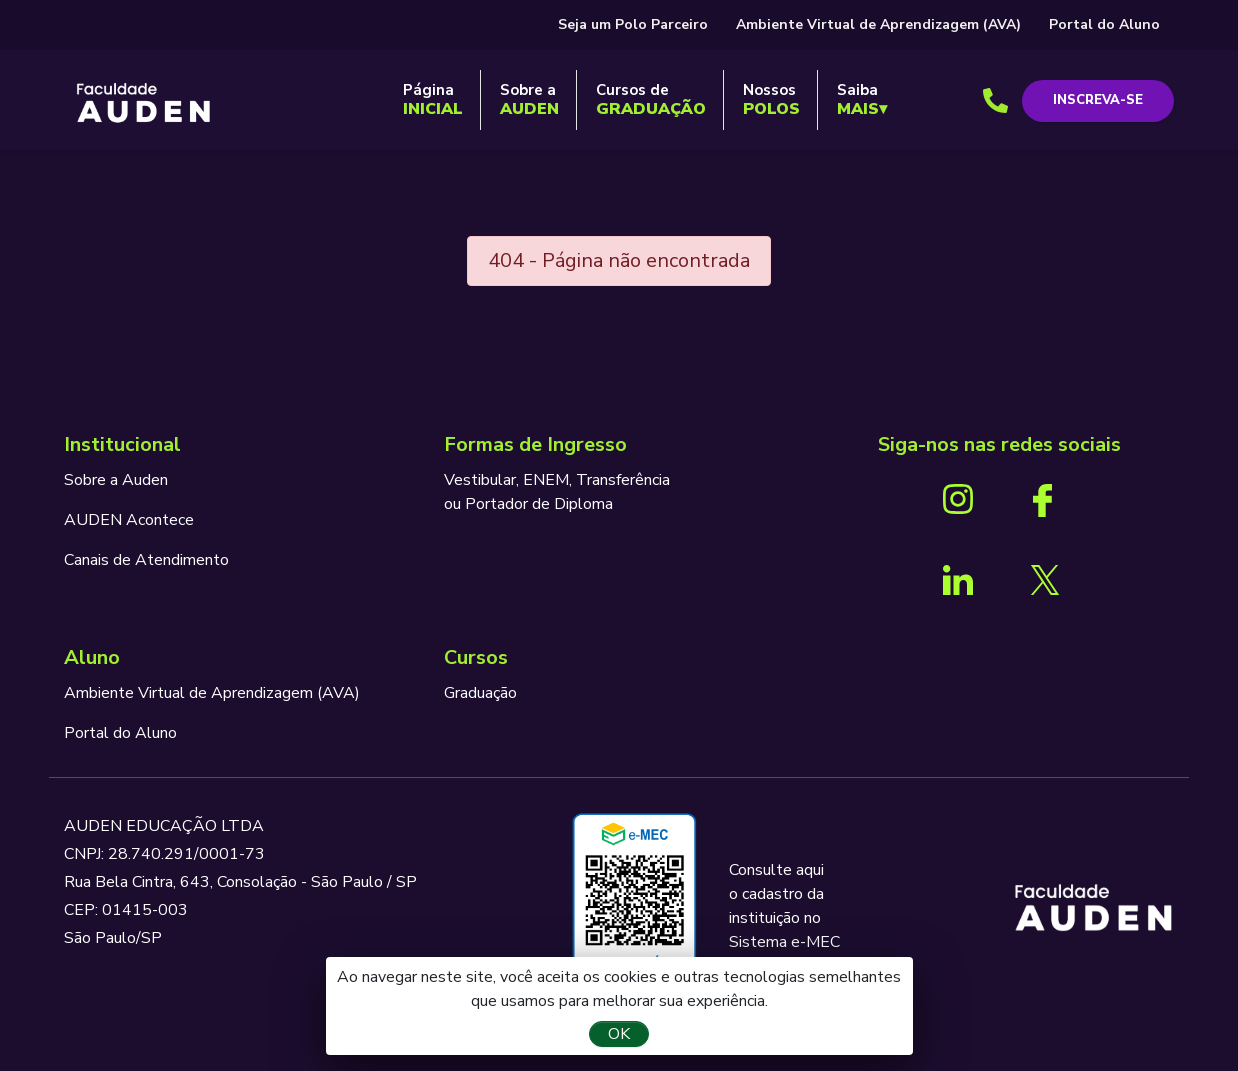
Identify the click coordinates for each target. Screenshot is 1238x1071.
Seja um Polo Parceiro (633, 24)
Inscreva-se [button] (1098, 100)
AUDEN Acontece (129, 520)
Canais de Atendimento (146, 560)
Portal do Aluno (1104, 24)
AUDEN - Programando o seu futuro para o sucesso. (144, 104)
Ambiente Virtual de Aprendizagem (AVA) (878, 24)
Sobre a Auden (116, 480)
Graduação (480, 693)
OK (619, 1034)
